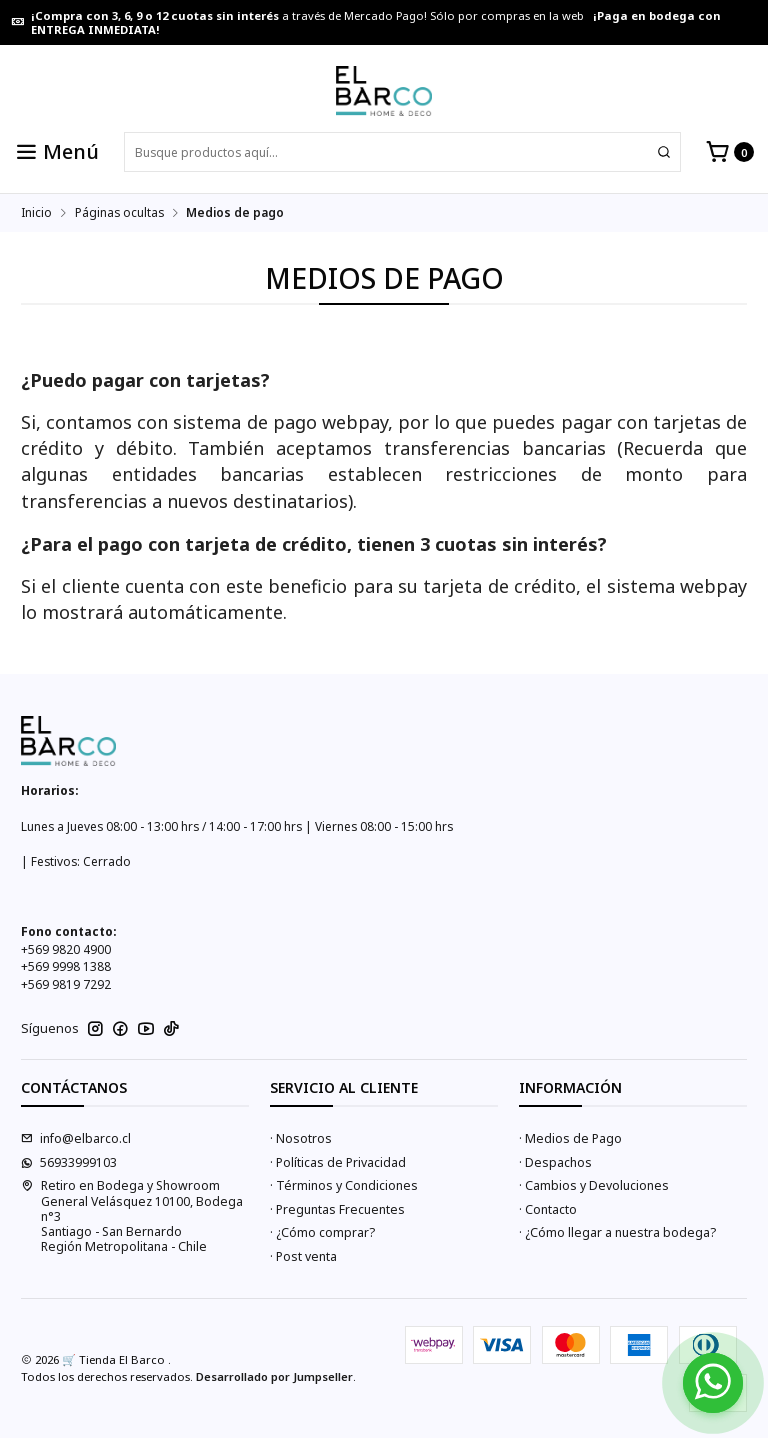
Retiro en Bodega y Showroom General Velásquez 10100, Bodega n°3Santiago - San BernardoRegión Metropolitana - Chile (132, 1216)
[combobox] (402, 152)
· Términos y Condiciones (344, 1185)
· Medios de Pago (570, 1138)
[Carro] (729, 152)
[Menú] (57, 152)
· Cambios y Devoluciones (594, 1185)
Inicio (36, 213)
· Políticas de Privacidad (338, 1162)
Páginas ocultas (119, 213)
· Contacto (548, 1209)
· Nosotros (301, 1138)
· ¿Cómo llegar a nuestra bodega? (617, 1232)
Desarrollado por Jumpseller (274, 1376)
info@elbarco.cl (76, 1138)
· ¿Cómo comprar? (322, 1232)
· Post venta (303, 1256)
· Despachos (555, 1162)
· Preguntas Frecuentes (337, 1209)
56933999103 (69, 1162)
